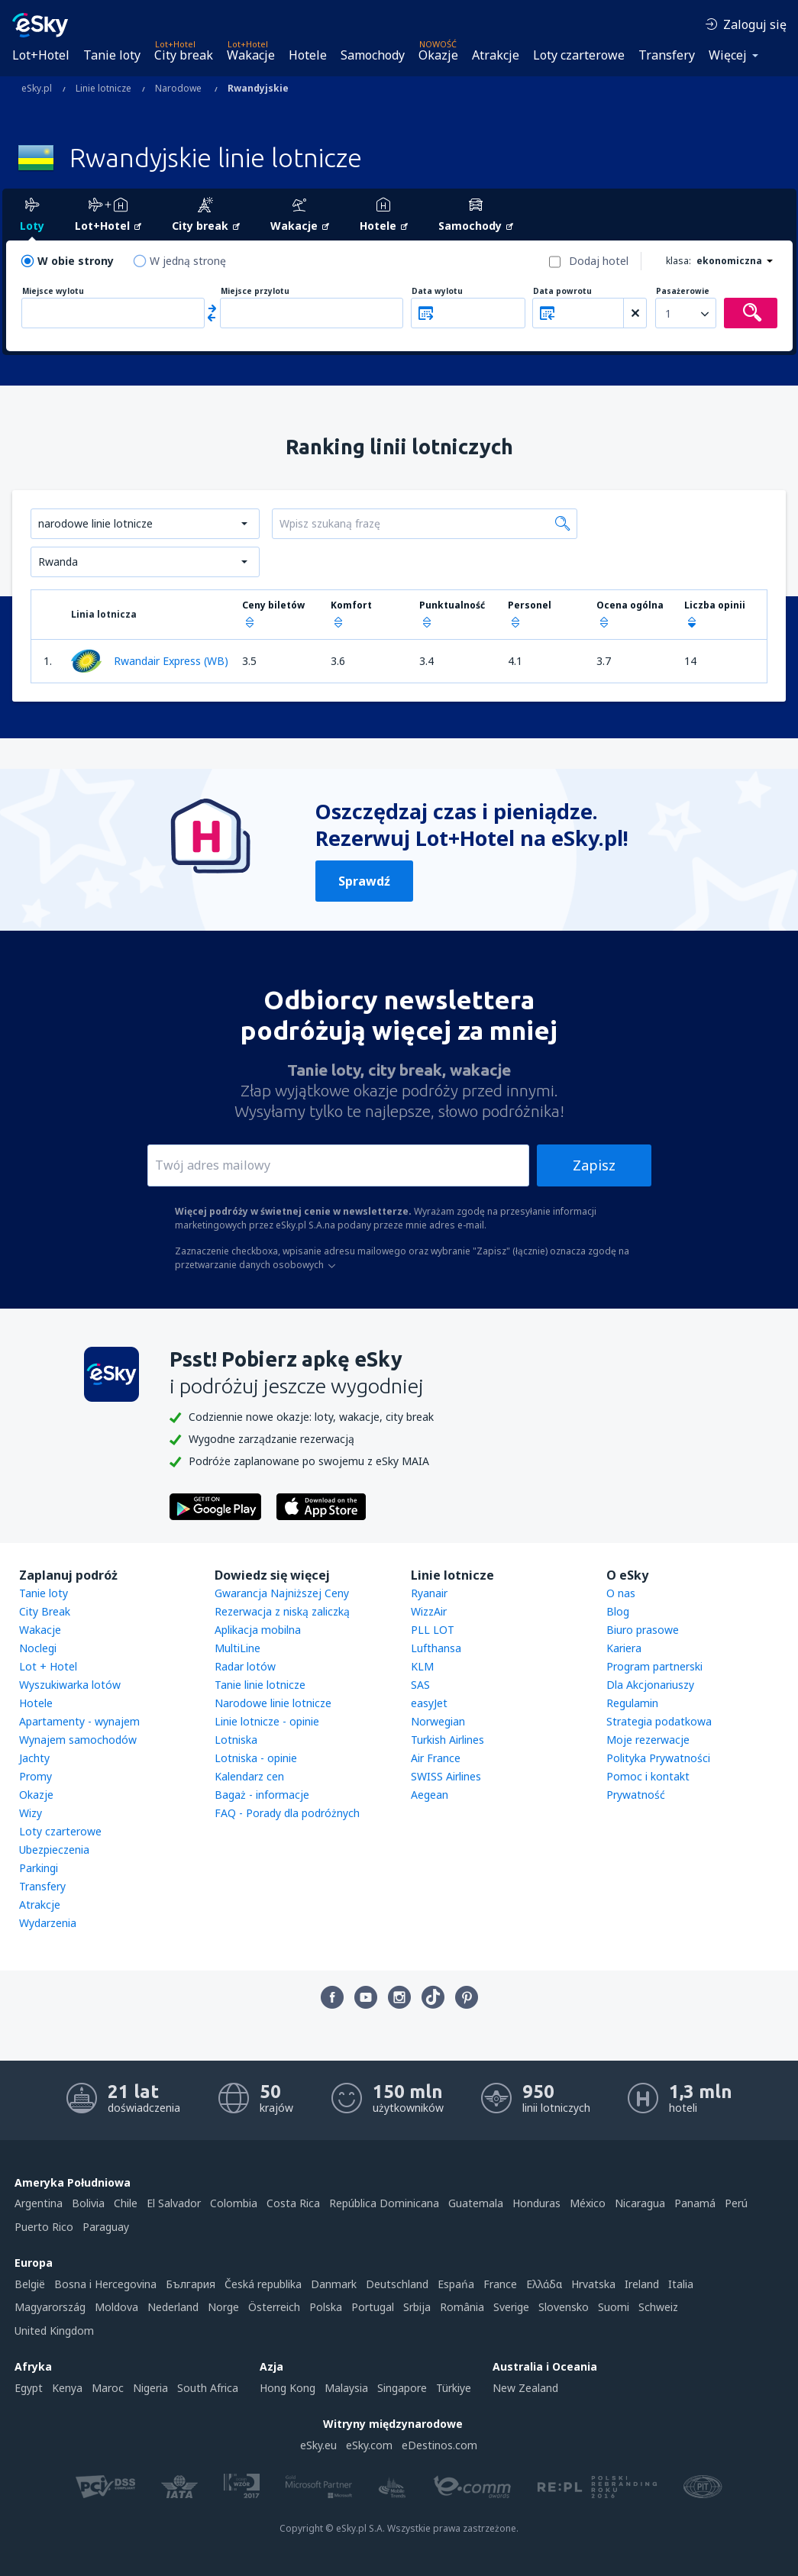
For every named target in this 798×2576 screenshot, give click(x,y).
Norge (223, 2307)
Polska (325, 2307)
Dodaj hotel (598, 260)
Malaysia (346, 2388)
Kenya (67, 2388)
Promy (35, 1776)
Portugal (372, 2307)
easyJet (429, 1703)
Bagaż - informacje (262, 1794)
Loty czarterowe (579, 55)
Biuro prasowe (642, 1629)
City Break (44, 1611)
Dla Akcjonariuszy (650, 1684)
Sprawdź (364, 881)
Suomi (613, 2307)
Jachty (34, 1758)
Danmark (334, 2284)
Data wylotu (437, 291)
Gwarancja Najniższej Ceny (282, 1593)
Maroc (108, 2388)
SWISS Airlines (446, 1776)
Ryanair (429, 1593)
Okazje (438, 55)
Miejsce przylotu (255, 291)
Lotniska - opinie (256, 1758)
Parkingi (38, 1868)
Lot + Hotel (48, 1666)
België (30, 2284)
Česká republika (263, 2284)
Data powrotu (562, 291)
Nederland (173, 2307)
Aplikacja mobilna (258, 1629)
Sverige (511, 2307)
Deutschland (397, 2284)
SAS (420, 1684)
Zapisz (594, 1165)
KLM (422, 1666)
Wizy (30, 1813)
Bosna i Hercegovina (105, 2284)
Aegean (429, 1794)
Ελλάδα (544, 2284)
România (462, 2307)
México (588, 2203)
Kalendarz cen (249, 1776)
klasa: (678, 260)
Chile (125, 2203)
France (500, 2284)
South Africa (207, 2388)
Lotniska (236, 1739)
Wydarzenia (47, 1923)
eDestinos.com (439, 2445)
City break (183, 55)
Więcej (728, 55)
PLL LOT (432, 1629)
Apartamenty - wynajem (79, 1721)
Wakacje (251, 55)
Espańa (456, 2284)
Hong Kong (287, 2388)
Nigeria (150, 2388)
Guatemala (475, 2203)
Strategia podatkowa (659, 1721)
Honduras (536, 2203)
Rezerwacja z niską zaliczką (282, 1611)
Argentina (39, 2203)
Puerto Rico (44, 2226)
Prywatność (635, 1794)
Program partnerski (654, 1666)
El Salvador (174, 2203)
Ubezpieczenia (54, 1849)
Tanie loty (112, 55)
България (190, 2284)
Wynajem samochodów (78, 1739)
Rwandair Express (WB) (149, 661)
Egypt (29, 2388)
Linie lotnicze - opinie (267, 1721)
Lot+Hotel (40, 55)
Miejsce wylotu (53, 291)
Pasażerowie (682, 291)
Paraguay (105, 2226)
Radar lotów (245, 1666)
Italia (680, 2284)
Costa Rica (293, 2203)
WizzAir (429, 1611)
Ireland (642, 2284)
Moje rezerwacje (648, 1739)
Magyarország (50, 2307)
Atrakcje (495, 55)
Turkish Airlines (447, 1739)
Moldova (116, 2307)
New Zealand (525, 2388)
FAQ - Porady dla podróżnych (287, 1813)
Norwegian (438, 1721)
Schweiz (658, 2307)
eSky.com (369, 2445)
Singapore (402, 2388)
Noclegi (38, 1648)
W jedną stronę (188, 260)
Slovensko (563, 2307)
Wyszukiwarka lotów (70, 1684)
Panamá (695, 2203)
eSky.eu (318, 2445)
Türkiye (453, 2388)
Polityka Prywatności (658, 1758)
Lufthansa (436, 1648)
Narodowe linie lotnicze (273, 1703)
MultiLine (237, 1648)
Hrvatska (593, 2284)
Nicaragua (640, 2203)
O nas (620, 1593)
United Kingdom (54, 2330)
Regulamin (632, 1703)
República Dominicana (384, 2203)
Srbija (417, 2307)
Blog (617, 1611)
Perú (736, 2203)
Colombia (233, 2203)
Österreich (274, 2307)
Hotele (308, 55)
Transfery (666, 55)
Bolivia (88, 2203)
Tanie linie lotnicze (260, 1684)
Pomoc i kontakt (648, 1776)
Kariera (623, 1648)
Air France (435, 1758)
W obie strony (75, 260)
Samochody (373, 55)
